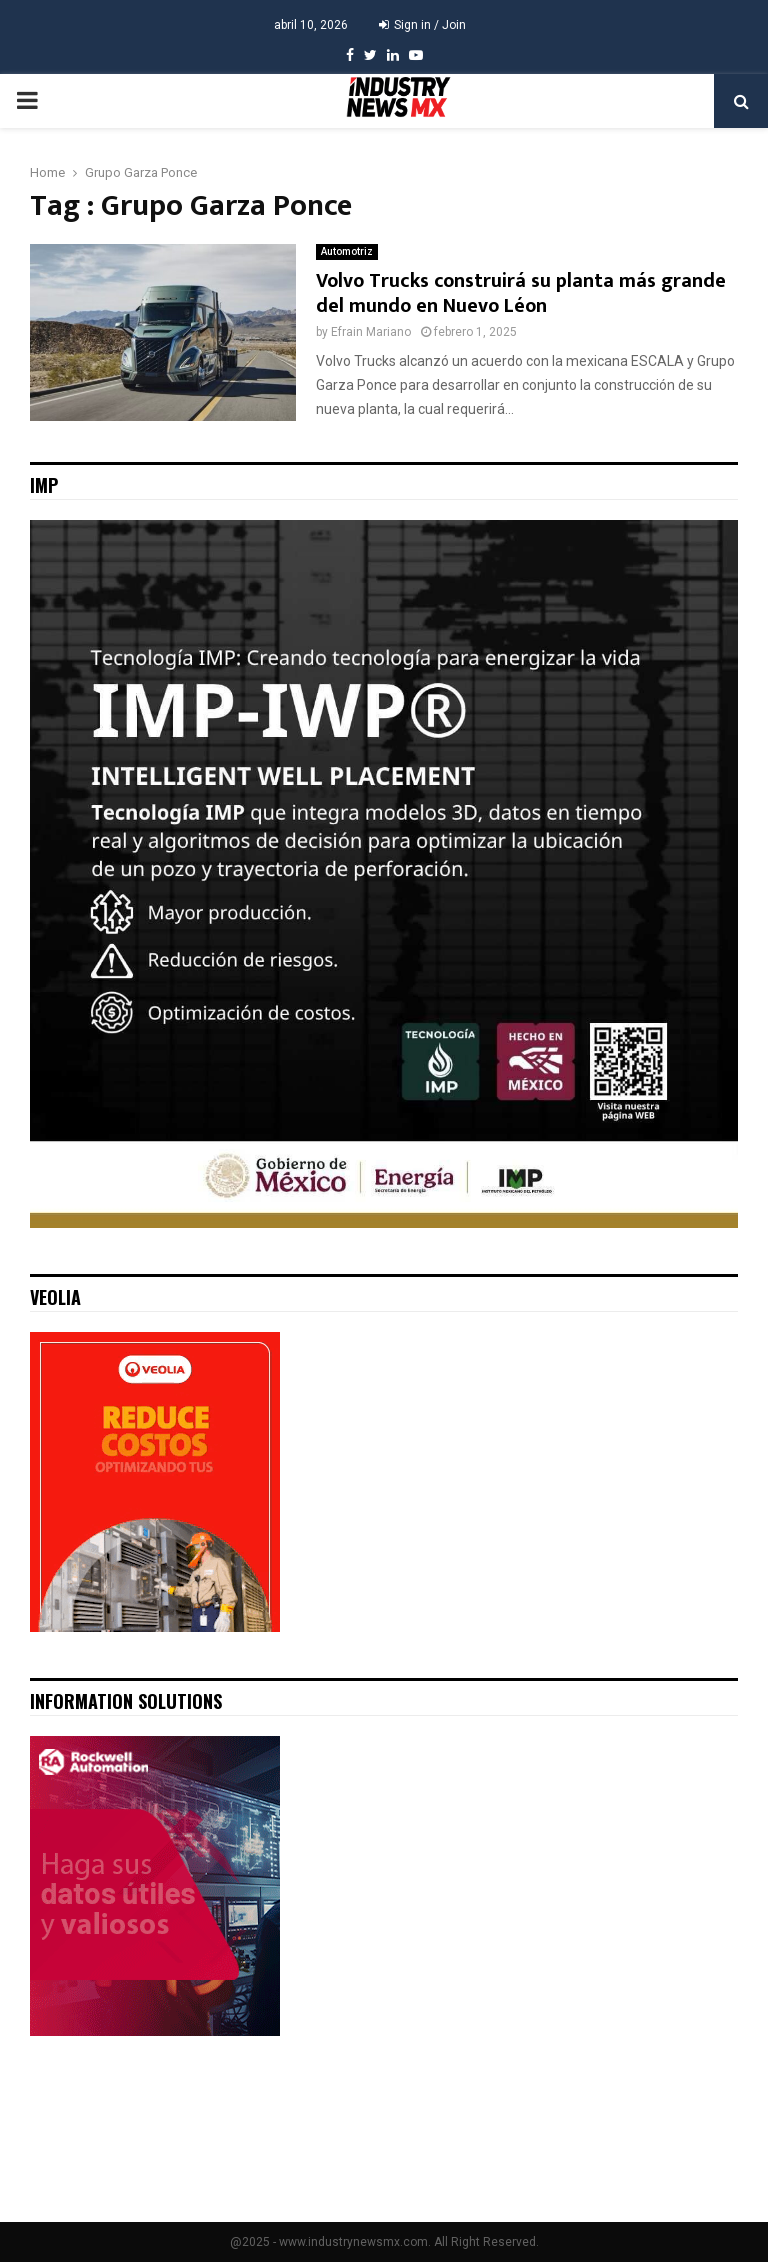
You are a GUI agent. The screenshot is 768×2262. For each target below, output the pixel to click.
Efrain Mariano (371, 332)
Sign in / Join (422, 25)
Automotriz (347, 251)
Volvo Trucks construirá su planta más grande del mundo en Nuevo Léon (521, 293)
